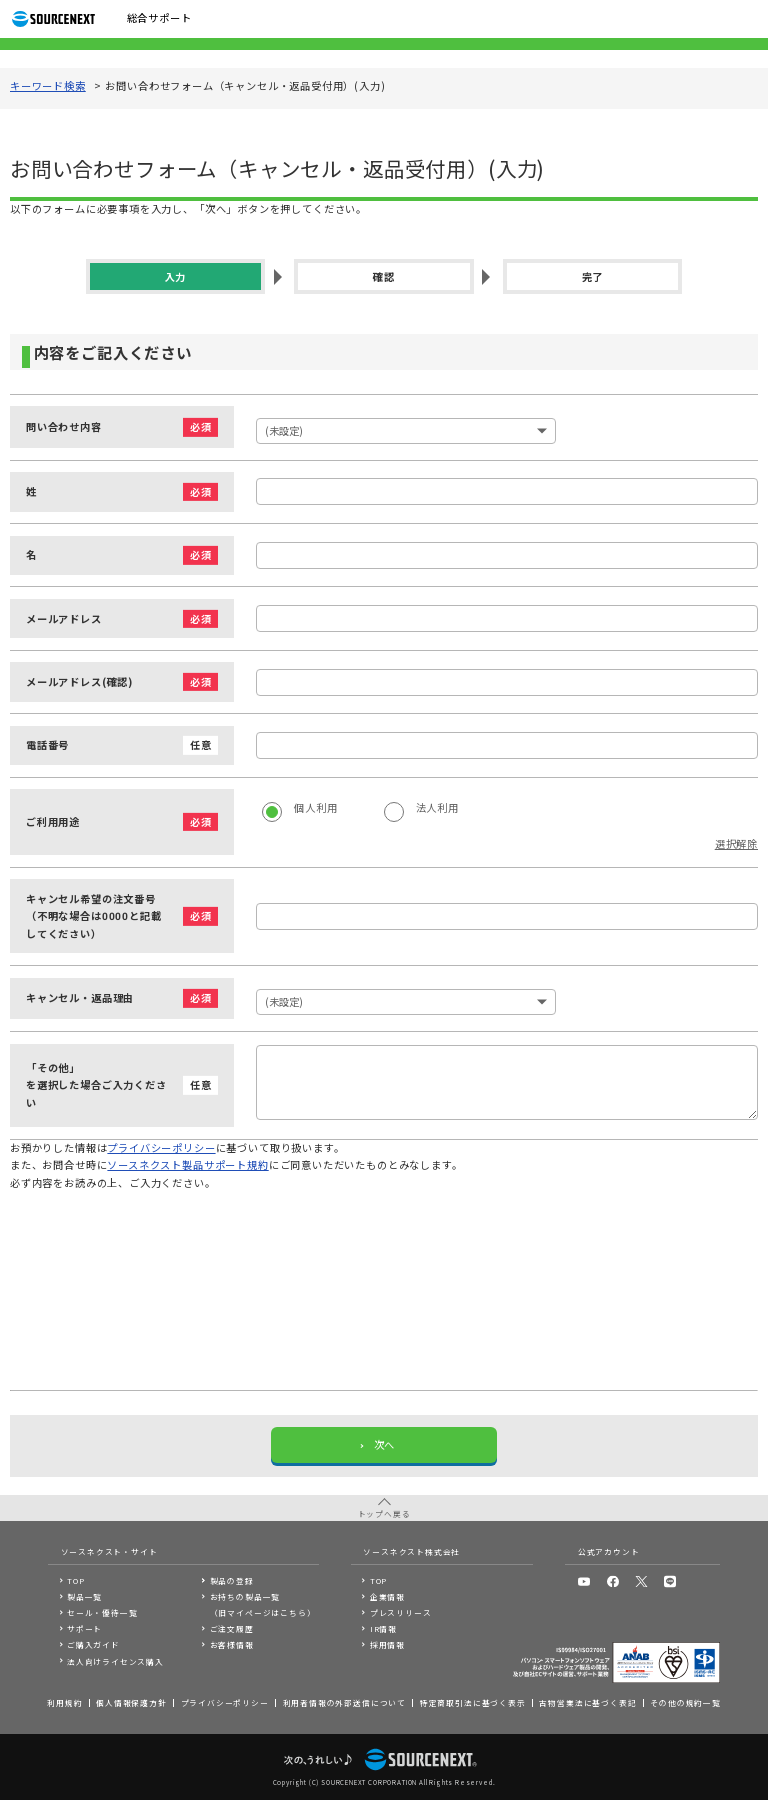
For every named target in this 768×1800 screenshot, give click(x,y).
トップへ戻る (384, 1513)
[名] (507, 555)
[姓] (507, 491)
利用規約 (64, 1702)
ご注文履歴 (232, 1628)
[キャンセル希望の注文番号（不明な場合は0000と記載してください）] (507, 916)
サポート (84, 1628)
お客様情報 (232, 1644)
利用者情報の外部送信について (344, 1702)
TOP (75, 1580)
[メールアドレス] (507, 618)
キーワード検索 (48, 86)
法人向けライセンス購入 (115, 1661)
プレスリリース (401, 1612)
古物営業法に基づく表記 (587, 1702)
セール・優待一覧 (102, 1612)
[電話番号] (507, 745)
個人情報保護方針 (131, 1702)
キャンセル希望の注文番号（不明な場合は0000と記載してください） (99, 917)
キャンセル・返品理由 (80, 998)
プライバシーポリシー (161, 1148)
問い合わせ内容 (64, 427)
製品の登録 (232, 1580)
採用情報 (387, 1644)
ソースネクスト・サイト (109, 1551)
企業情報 (387, 1596)
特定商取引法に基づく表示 (473, 1702)
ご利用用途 (53, 822)
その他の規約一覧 (685, 1702)
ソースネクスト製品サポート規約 (187, 1165)
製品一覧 (84, 1596)
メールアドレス (64, 619)
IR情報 (383, 1628)
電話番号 (47, 745)
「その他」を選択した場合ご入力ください (99, 1086)
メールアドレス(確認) (79, 682)
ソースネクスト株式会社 (411, 1551)
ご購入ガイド (93, 1644)
